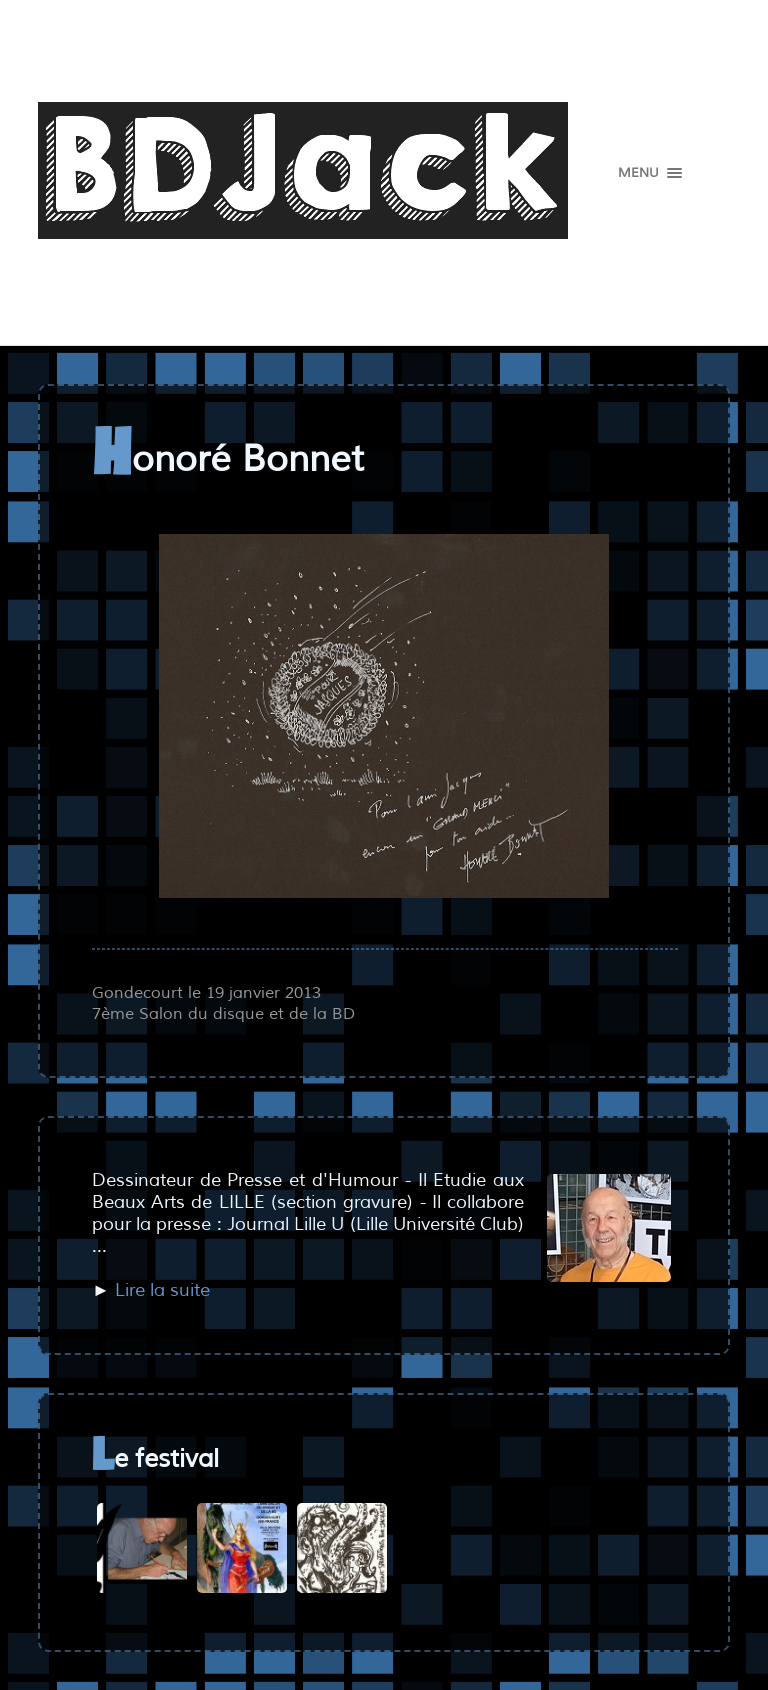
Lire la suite (162, 1290)
